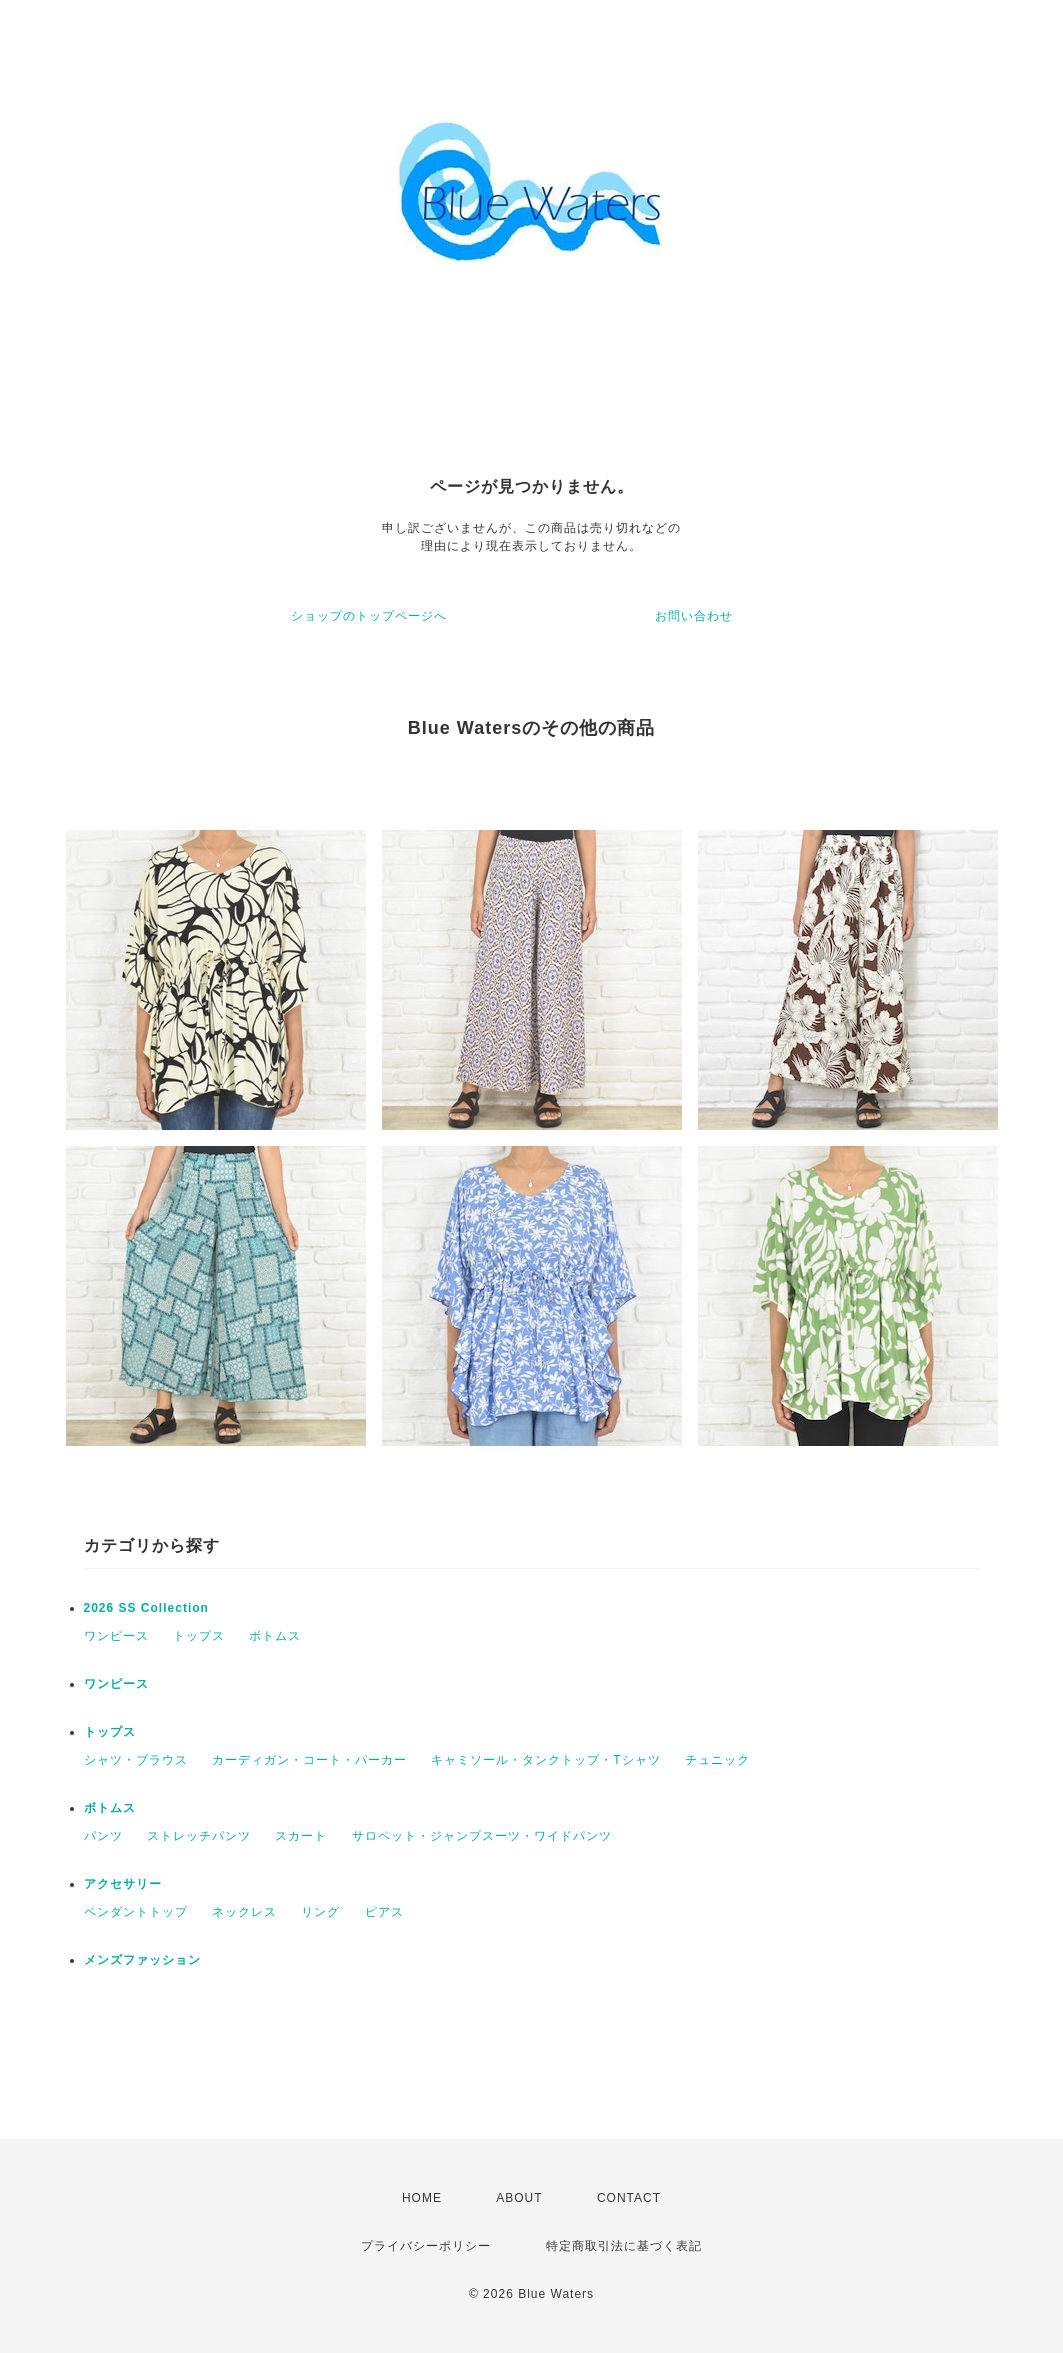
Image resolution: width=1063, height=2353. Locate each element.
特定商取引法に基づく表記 (624, 2246)
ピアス (384, 1912)
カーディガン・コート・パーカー (309, 1760)
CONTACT (629, 2198)
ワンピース (116, 1636)
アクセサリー (123, 1884)
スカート (301, 1836)
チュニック (717, 1760)
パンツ (103, 1836)
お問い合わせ (694, 616)
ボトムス (275, 1636)
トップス (199, 1636)
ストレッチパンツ (199, 1836)
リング (320, 1912)
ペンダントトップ (136, 1912)
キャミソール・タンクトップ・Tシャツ (545, 1760)
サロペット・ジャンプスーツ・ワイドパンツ (482, 1836)
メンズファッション (142, 1960)
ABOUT (519, 2198)
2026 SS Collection (146, 1608)
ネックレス (244, 1912)
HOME (422, 2198)
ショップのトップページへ (369, 616)
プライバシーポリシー (426, 2246)
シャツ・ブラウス (136, 1760)
